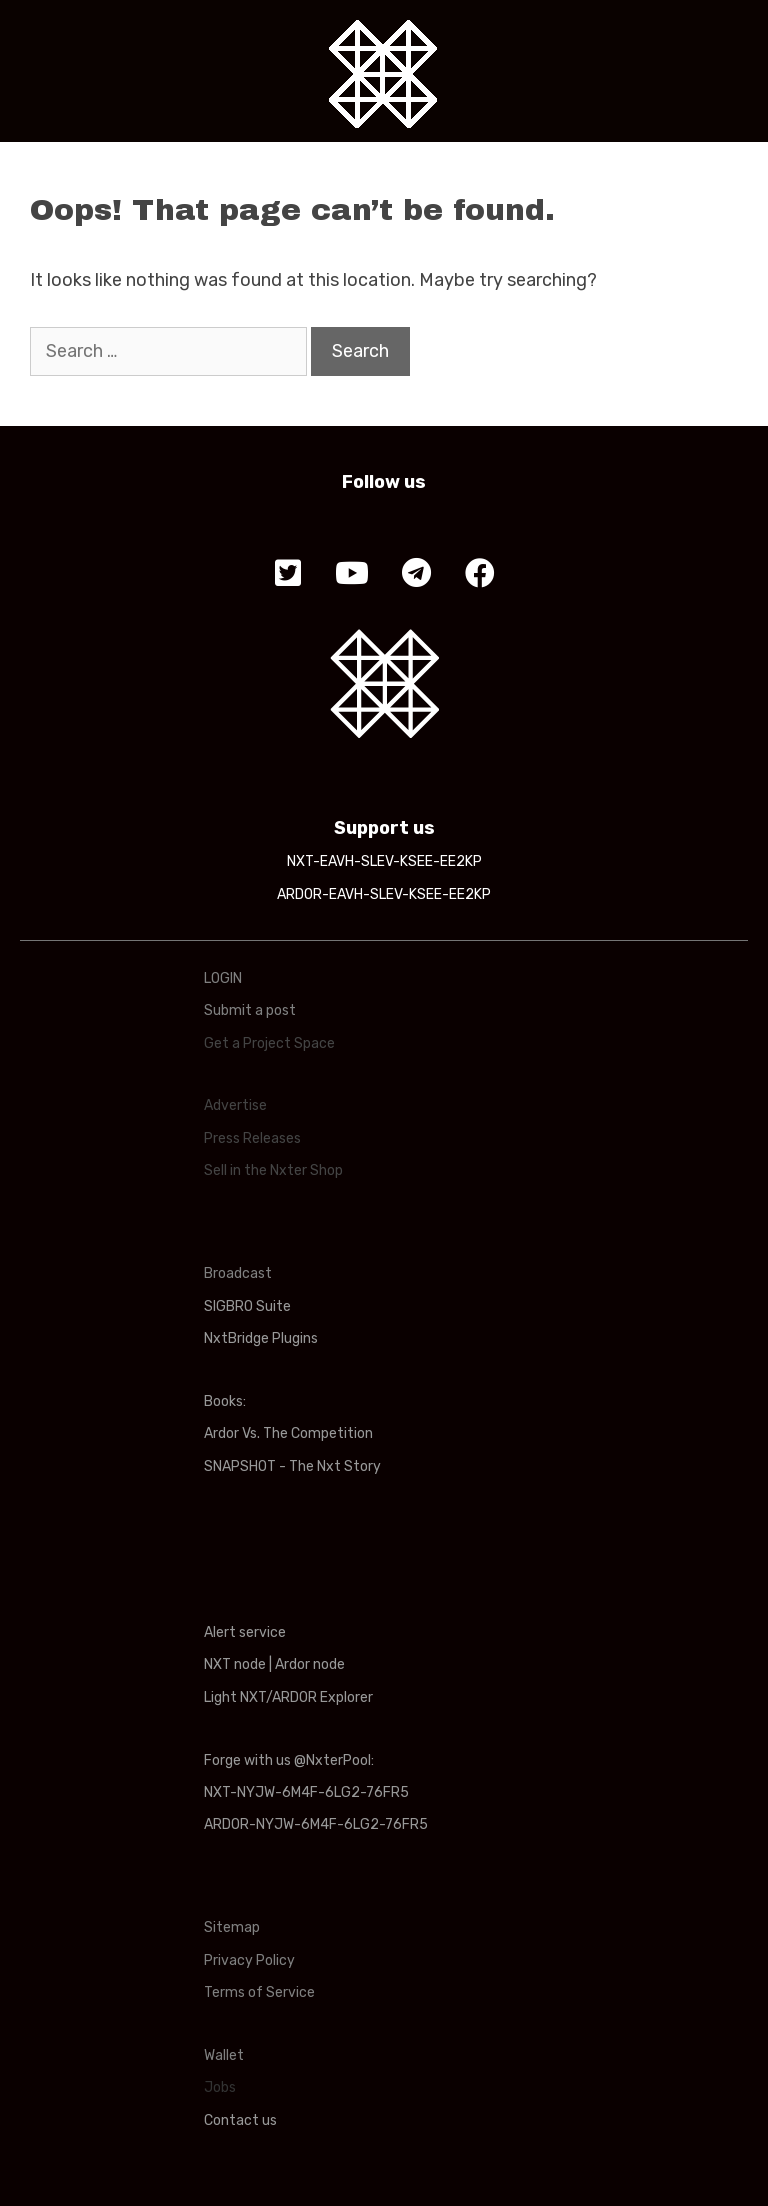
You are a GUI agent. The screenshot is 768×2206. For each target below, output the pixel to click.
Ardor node (310, 1664)
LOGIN (223, 978)
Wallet (224, 2055)
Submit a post (250, 1010)
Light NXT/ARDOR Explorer (288, 1697)
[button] (288, 574)
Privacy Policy (249, 1960)
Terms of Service (259, 1992)
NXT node (235, 1664)
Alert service (245, 1632)
